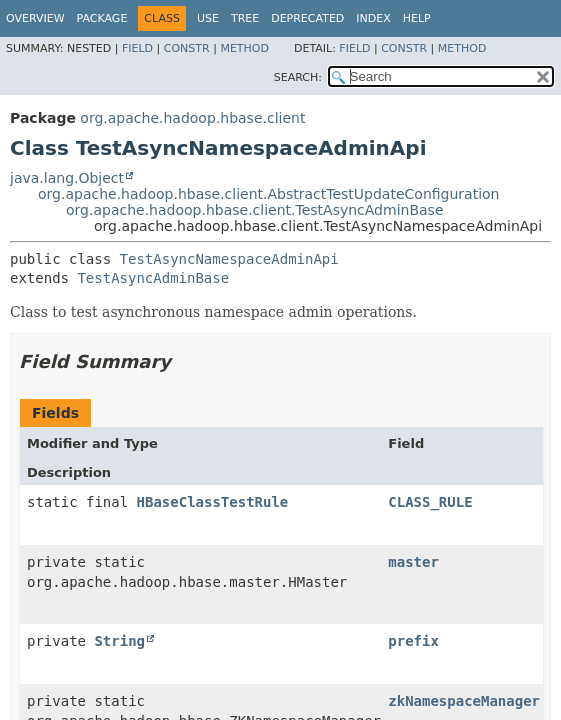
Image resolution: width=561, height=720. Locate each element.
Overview (35, 18)
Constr (187, 48)
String (119, 641)
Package (102, 18)
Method (244, 48)
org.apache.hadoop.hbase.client (192, 118)
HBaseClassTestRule (213, 502)
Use (208, 18)
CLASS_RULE (430, 502)
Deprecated (307, 18)
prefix (413, 641)
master (413, 562)
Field (137, 48)
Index (373, 18)
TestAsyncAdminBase (153, 278)
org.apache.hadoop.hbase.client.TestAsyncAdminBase (255, 210)
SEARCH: (298, 77)
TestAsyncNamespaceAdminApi (229, 259)
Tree (245, 18)
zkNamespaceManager (464, 701)
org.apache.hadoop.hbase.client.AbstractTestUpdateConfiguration (268, 194)
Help (417, 18)
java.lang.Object (67, 178)
